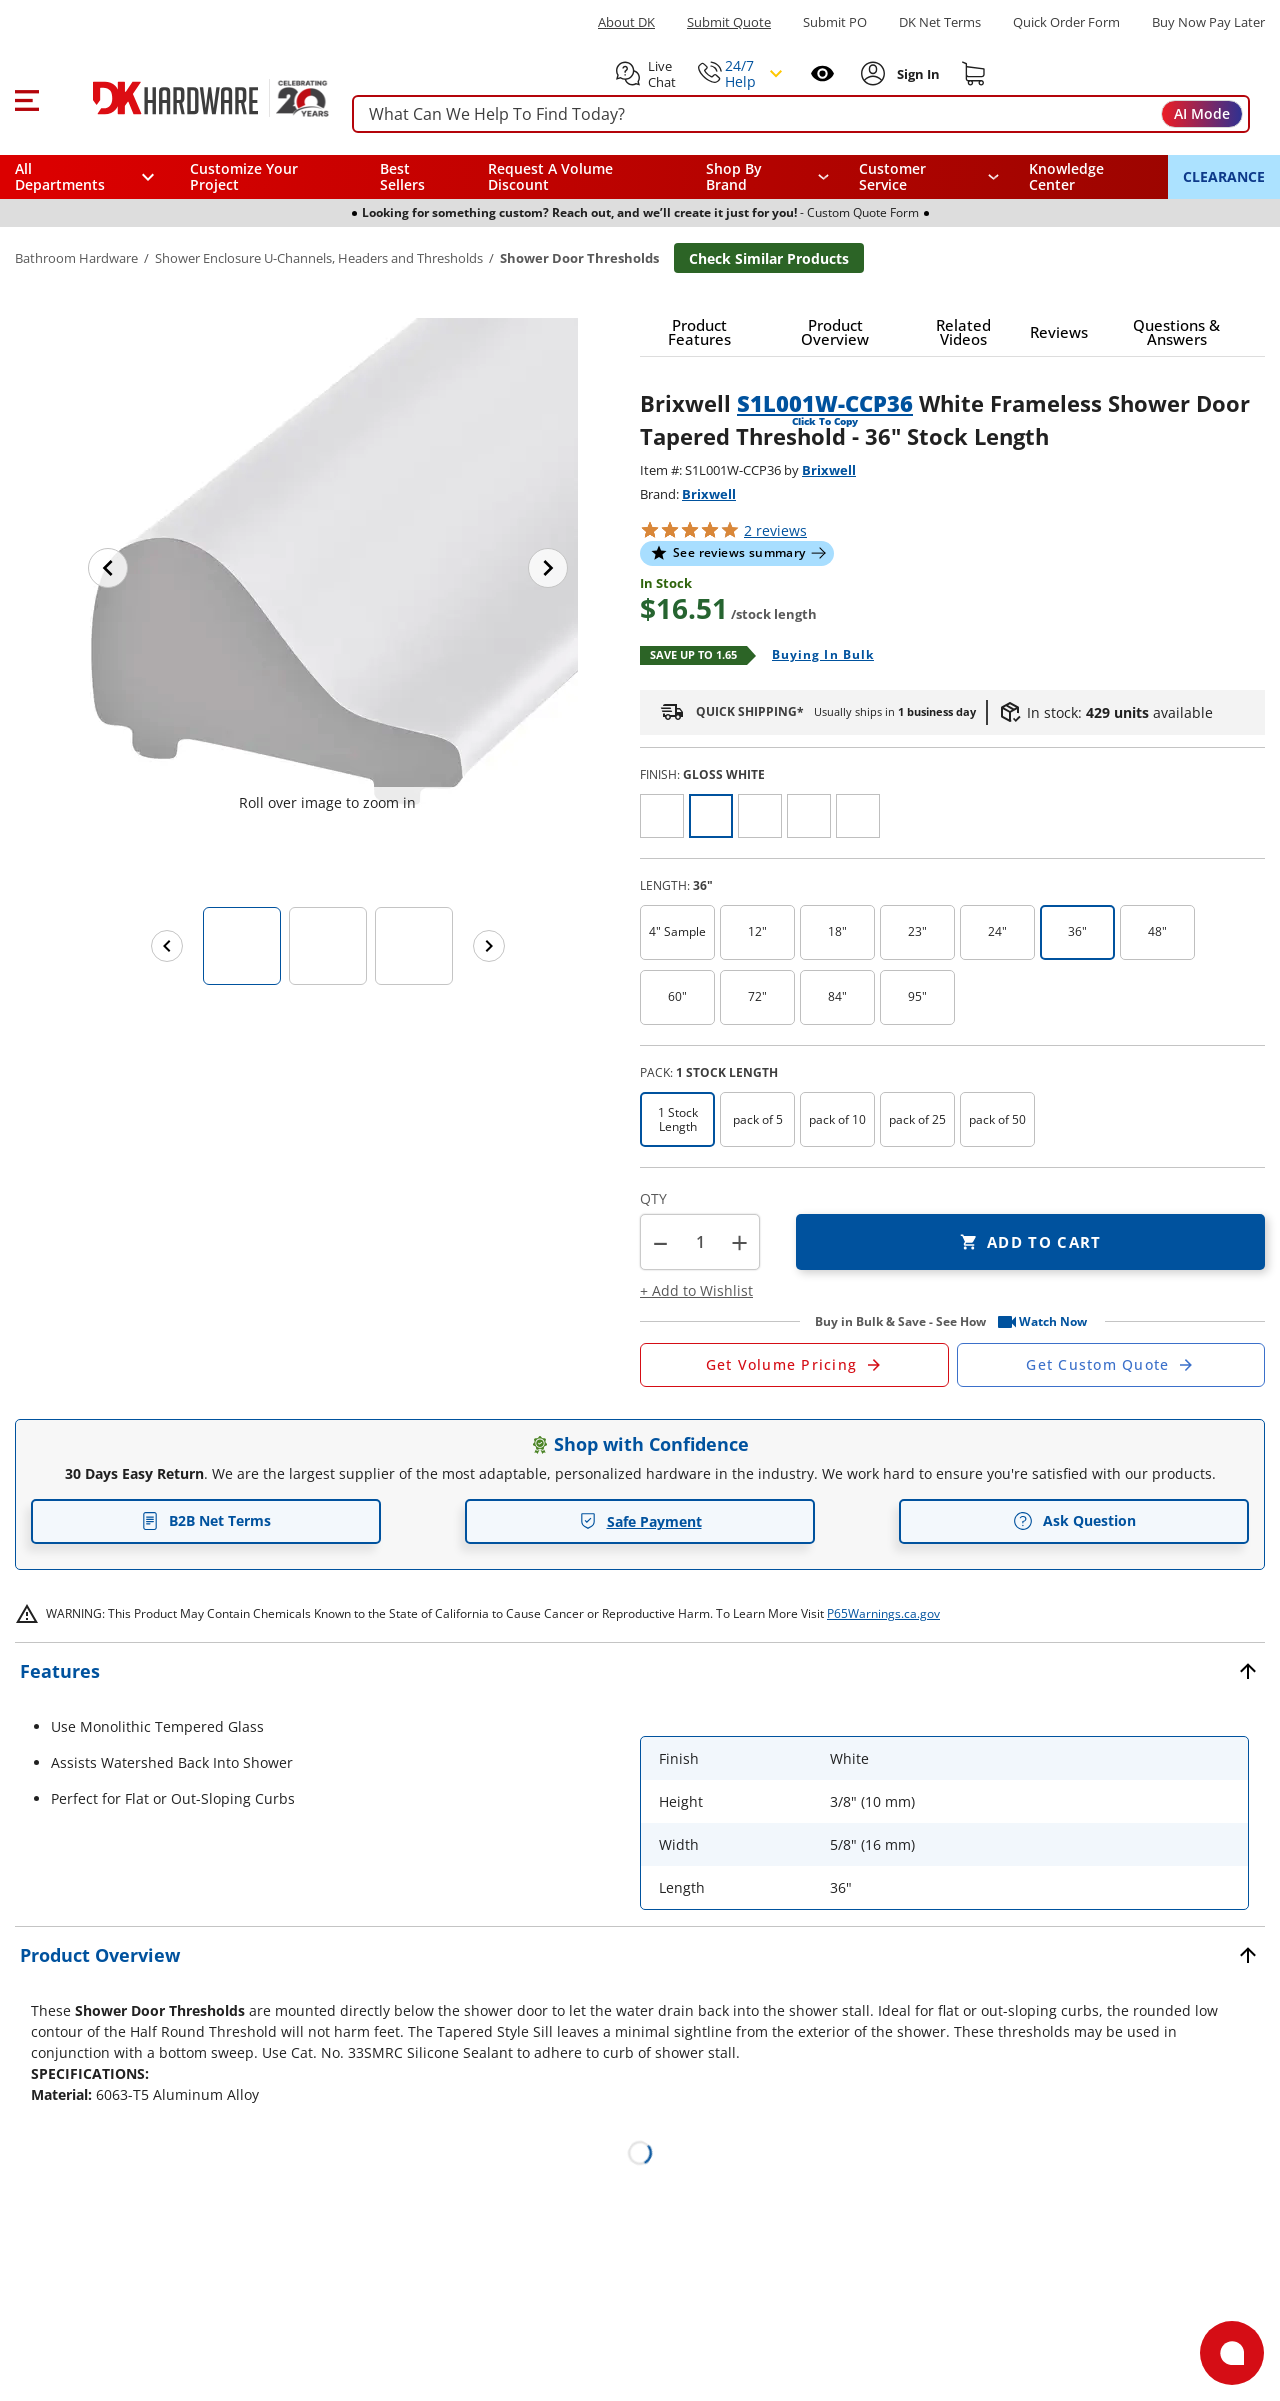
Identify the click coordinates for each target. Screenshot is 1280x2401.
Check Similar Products (769, 258)
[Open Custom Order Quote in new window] (1111, 1365)
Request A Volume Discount (550, 176)
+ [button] (739, 1242)
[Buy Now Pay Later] (1208, 22)
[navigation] (929, 177)
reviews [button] (775, 530)
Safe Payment (640, 1521)
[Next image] (548, 568)
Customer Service (892, 177)
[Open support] (1232, 2353)
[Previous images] (167, 946)
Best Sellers (402, 176)
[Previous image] (108, 568)
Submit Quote (729, 22)
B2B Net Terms (206, 1520)
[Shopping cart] (974, 74)
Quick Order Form (1066, 22)
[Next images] (489, 946)
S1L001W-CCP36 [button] (825, 403)
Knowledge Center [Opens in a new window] (1066, 176)
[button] (26, 98)
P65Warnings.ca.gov (883, 1613)
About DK (626, 22)
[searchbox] (801, 114)
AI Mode (1202, 113)
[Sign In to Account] (916, 74)
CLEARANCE (1224, 176)
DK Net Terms (940, 22)
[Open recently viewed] (822, 73)
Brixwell (829, 470)
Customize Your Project (244, 176)
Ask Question (1074, 1521)
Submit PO (835, 22)
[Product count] (700, 1242)
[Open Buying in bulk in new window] (815, 656)
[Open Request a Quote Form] (794, 1365)
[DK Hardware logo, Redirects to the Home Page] (188, 98)
